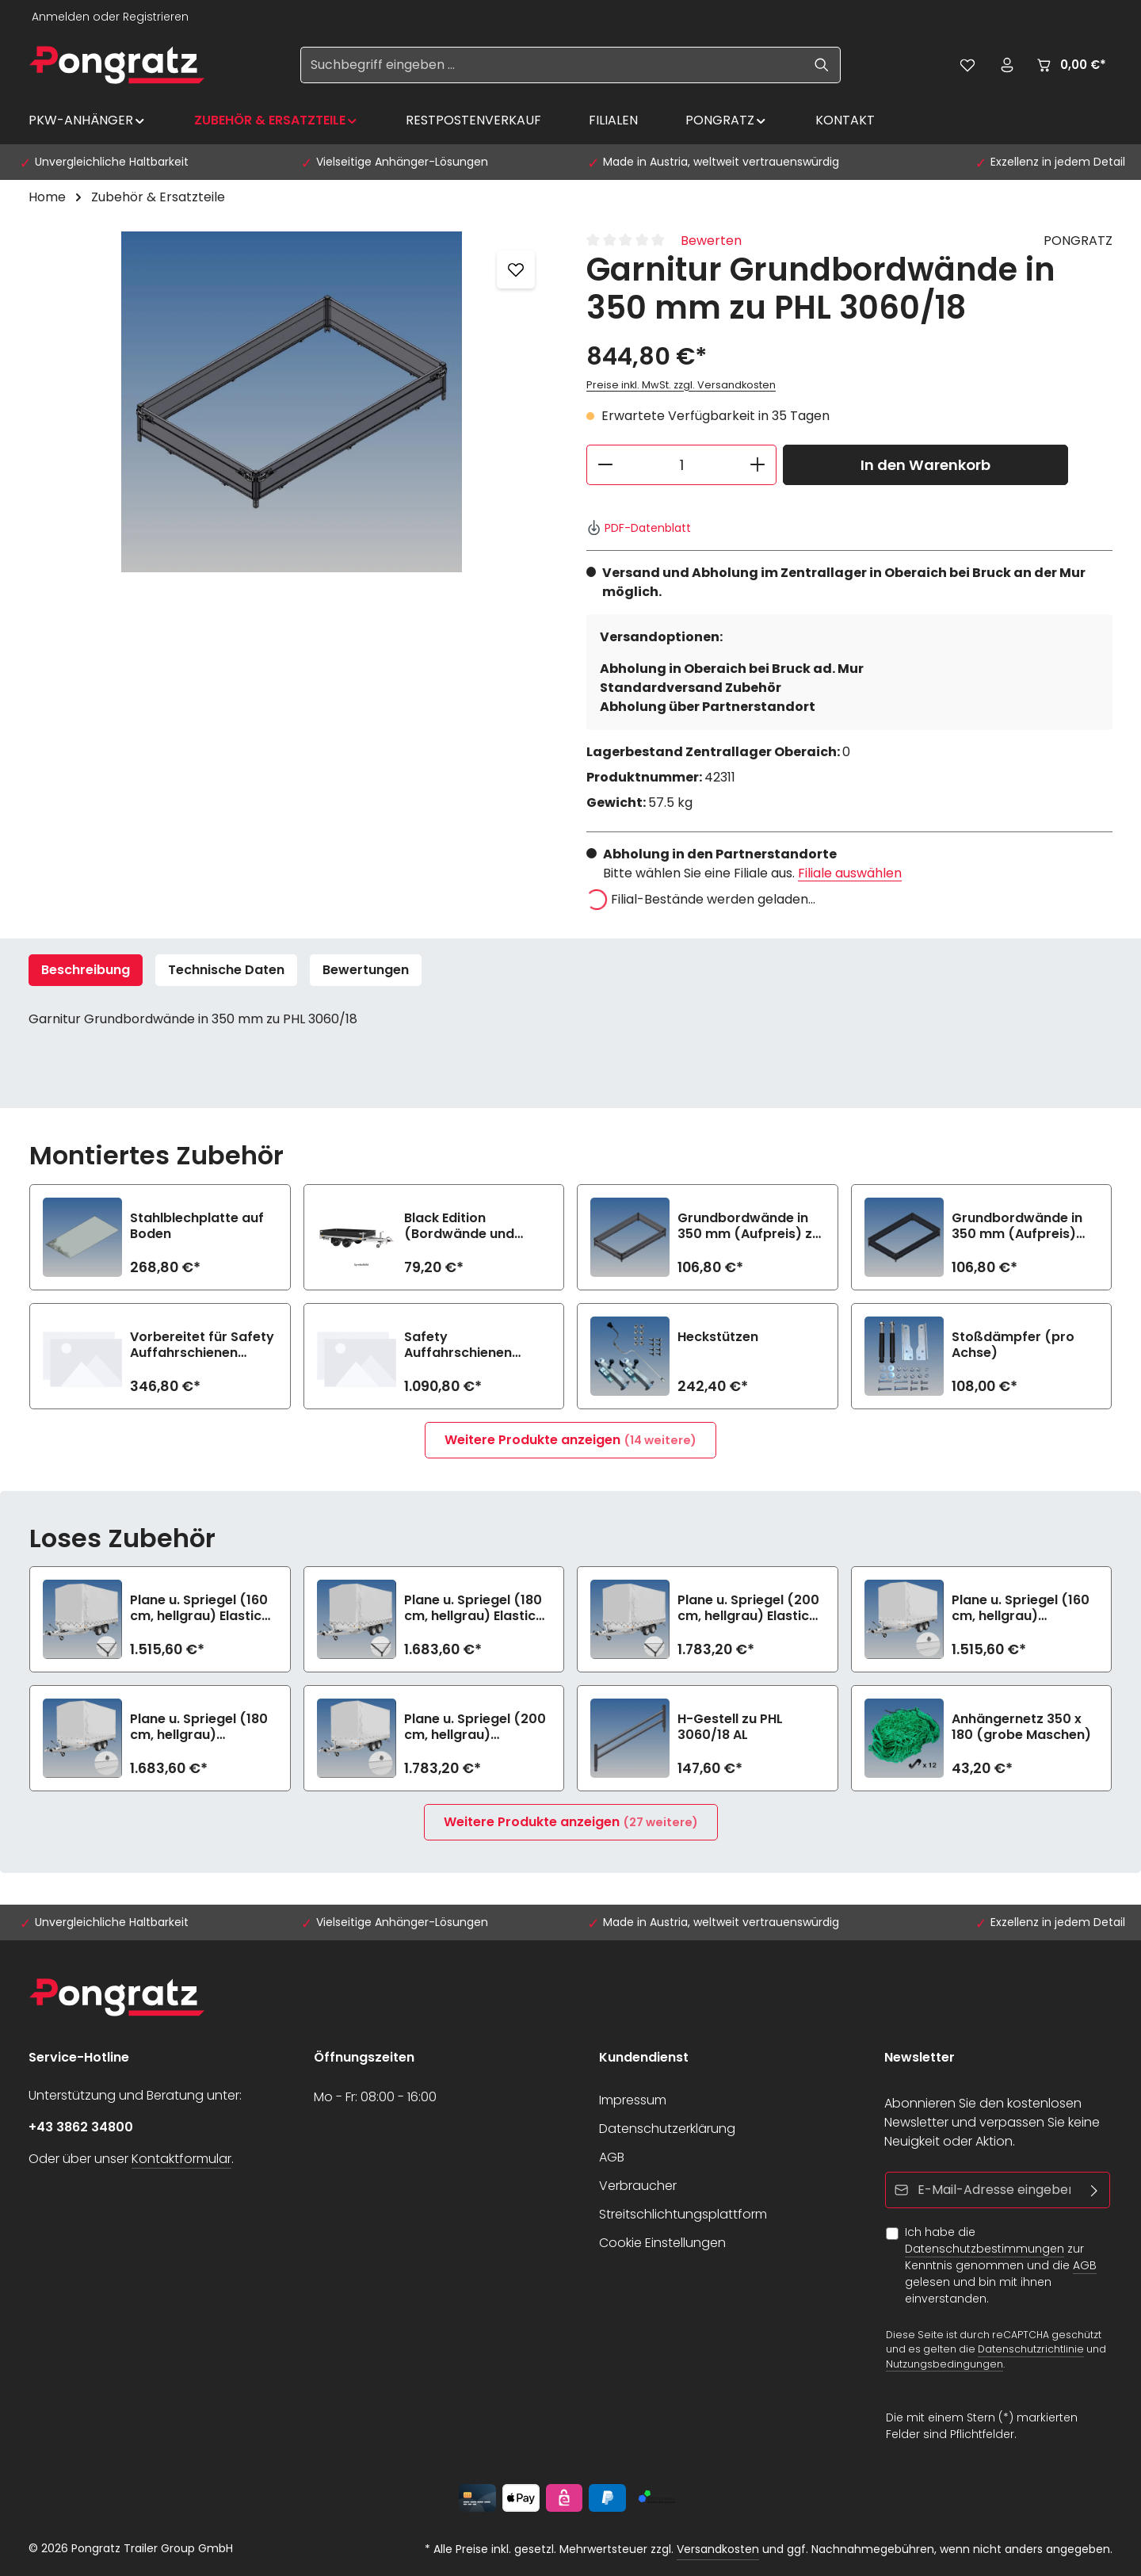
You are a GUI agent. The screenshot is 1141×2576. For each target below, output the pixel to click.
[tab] (86, 970)
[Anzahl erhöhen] (758, 465)
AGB (611, 2157)
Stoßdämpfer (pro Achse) (1013, 1345)
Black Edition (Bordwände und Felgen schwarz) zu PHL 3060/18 (467, 1226)
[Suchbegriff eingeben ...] (552, 65)
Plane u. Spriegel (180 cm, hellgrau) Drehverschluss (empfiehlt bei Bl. (199, 1727)
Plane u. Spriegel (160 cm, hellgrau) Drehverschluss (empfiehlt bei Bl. (1020, 1608)
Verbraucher (638, 2186)
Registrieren (156, 17)
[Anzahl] (681, 465)
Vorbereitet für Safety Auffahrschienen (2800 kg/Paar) (202, 1345)
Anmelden (61, 17)
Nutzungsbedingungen (944, 2364)
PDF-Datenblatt (638, 528)
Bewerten (711, 240)
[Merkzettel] (967, 65)
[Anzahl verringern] (605, 465)
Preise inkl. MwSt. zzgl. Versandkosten (681, 385)
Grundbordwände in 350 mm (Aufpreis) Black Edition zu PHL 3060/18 (1017, 1226)
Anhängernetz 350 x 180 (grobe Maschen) (1021, 1727)
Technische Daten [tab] (226, 970)
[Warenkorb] (1070, 65)
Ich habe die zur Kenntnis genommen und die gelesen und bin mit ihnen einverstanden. (1001, 2265)
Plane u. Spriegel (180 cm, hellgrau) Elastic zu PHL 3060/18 (473, 1608)
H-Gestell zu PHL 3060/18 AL (730, 1727)
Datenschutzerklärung (667, 2128)
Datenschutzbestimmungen (984, 2249)
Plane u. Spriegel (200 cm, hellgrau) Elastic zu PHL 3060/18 (748, 1608)
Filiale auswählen (850, 873)
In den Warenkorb (925, 465)
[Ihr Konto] (1007, 65)
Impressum (632, 2100)
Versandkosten (718, 2549)
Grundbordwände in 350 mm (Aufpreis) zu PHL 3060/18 (748, 1226)
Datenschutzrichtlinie (1031, 2349)
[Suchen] (822, 65)
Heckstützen (717, 1337)
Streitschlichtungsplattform (683, 2214)
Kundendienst (644, 2057)
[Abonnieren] (1094, 2190)
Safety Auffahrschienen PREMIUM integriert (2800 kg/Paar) (464, 1345)
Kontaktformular (181, 2159)
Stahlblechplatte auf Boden (197, 1226)
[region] (291, 401)
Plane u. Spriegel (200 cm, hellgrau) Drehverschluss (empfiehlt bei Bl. (475, 1727)
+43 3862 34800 (81, 2127)
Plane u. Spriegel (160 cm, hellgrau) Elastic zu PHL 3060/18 (199, 1608)
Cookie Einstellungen (662, 2243)
